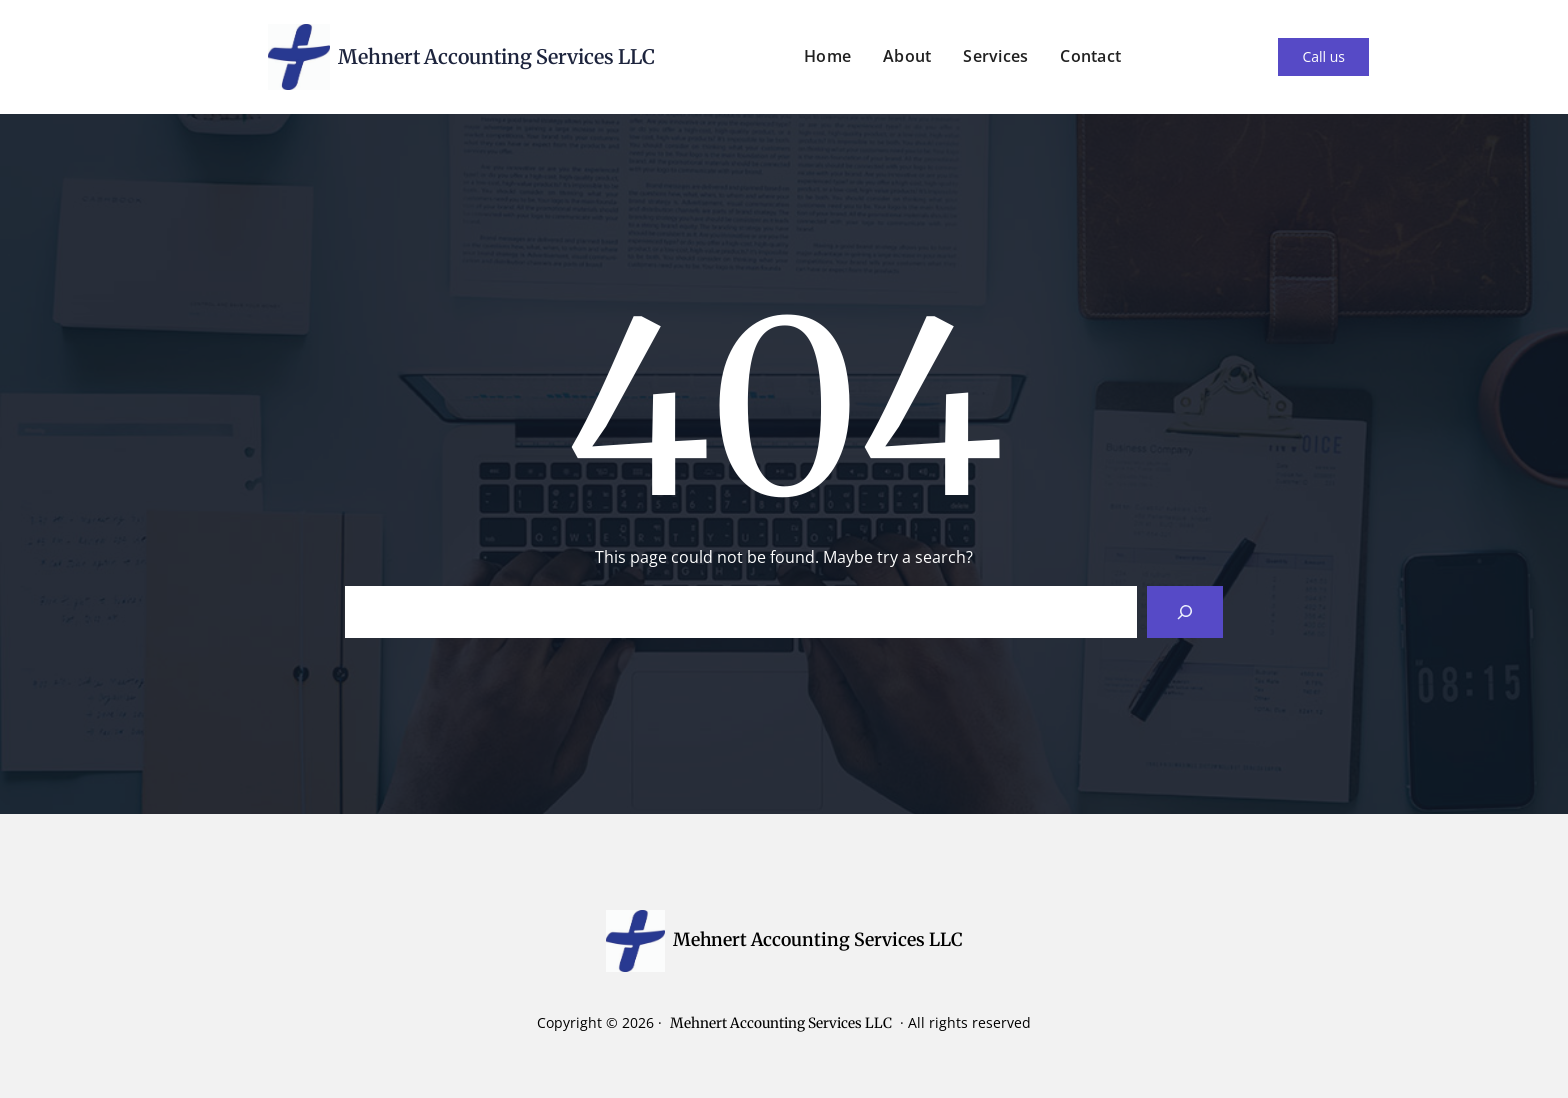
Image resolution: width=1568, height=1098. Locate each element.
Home (827, 56)
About (907, 56)
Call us (1323, 56)
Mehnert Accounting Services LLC (496, 56)
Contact (1090, 56)
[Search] (1185, 612)
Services (995, 56)
